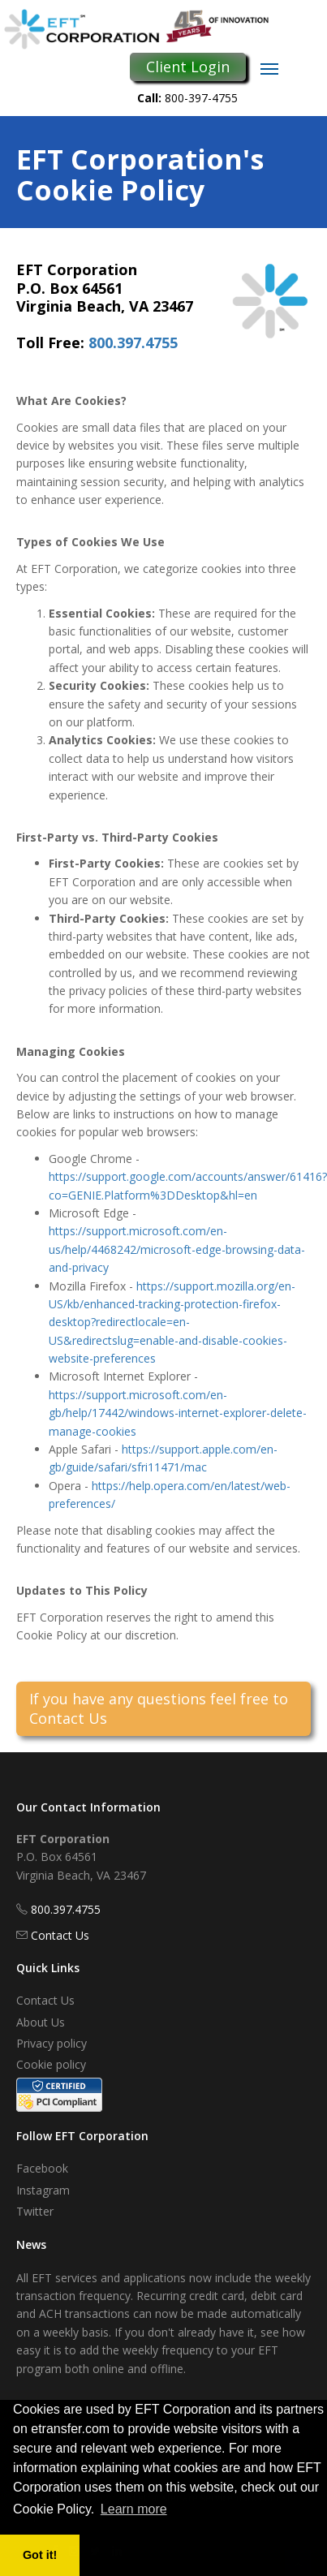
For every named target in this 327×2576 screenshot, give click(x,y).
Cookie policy (51, 2064)
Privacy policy (51, 2043)
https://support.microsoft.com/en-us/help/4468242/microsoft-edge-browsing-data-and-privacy (177, 1249)
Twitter (35, 2211)
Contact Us (60, 1935)
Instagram (43, 2190)
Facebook (42, 2168)
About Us (40, 2022)
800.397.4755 (133, 342)
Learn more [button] (134, 2509)
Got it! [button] (40, 2554)
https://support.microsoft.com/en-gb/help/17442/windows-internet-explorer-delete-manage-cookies (178, 1413)
